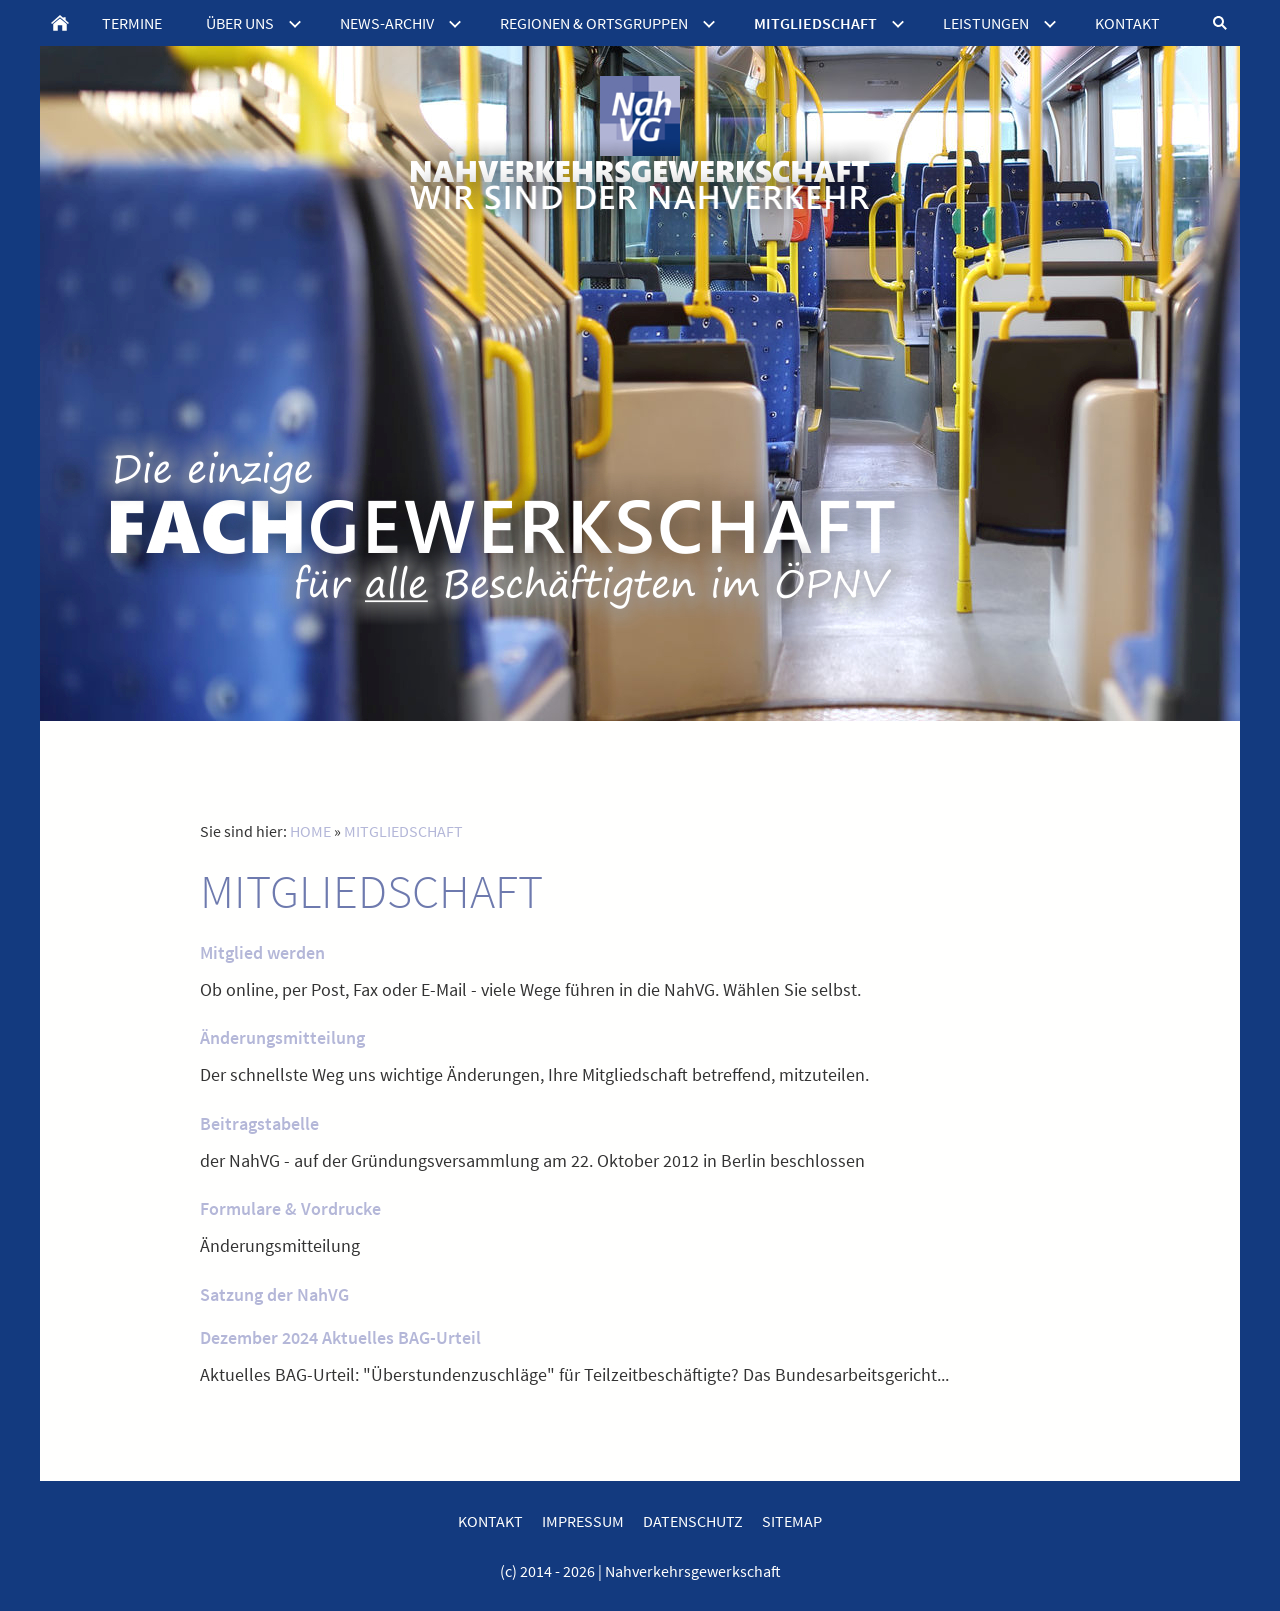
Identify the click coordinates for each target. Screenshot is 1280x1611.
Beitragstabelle (259, 1123)
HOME (310, 831)
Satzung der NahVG (274, 1294)
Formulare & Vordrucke (290, 1208)
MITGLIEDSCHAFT (403, 831)
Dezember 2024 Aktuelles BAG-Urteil (340, 1337)
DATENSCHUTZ (693, 1521)
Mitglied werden (262, 952)
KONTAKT (490, 1521)
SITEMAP (792, 1521)
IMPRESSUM (583, 1521)
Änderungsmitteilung (282, 1037)
